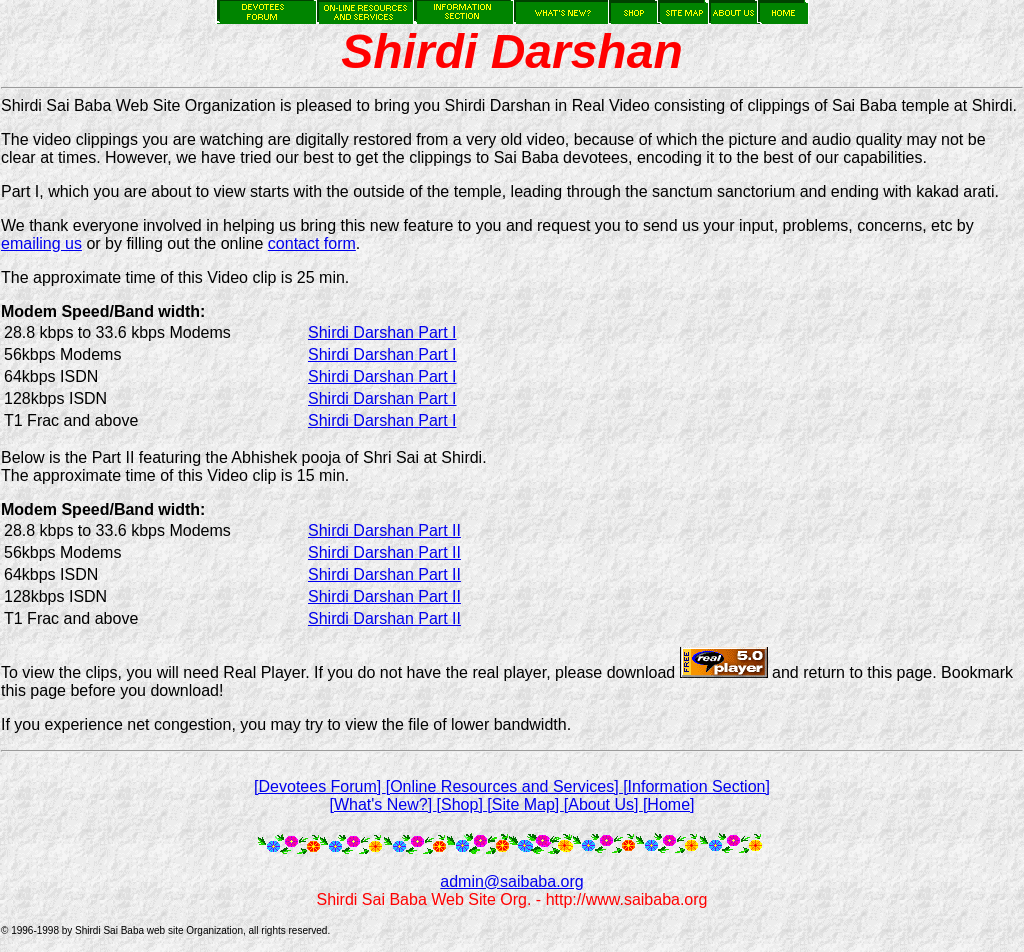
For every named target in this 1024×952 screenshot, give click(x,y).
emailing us (41, 243)
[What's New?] (382, 804)
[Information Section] (696, 786)
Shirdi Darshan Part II (384, 530)
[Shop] (462, 804)
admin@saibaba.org (511, 881)
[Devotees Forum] (320, 786)
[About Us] (603, 804)
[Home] (669, 804)
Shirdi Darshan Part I (382, 332)
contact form (312, 243)
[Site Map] (525, 804)
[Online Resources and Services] (504, 786)
